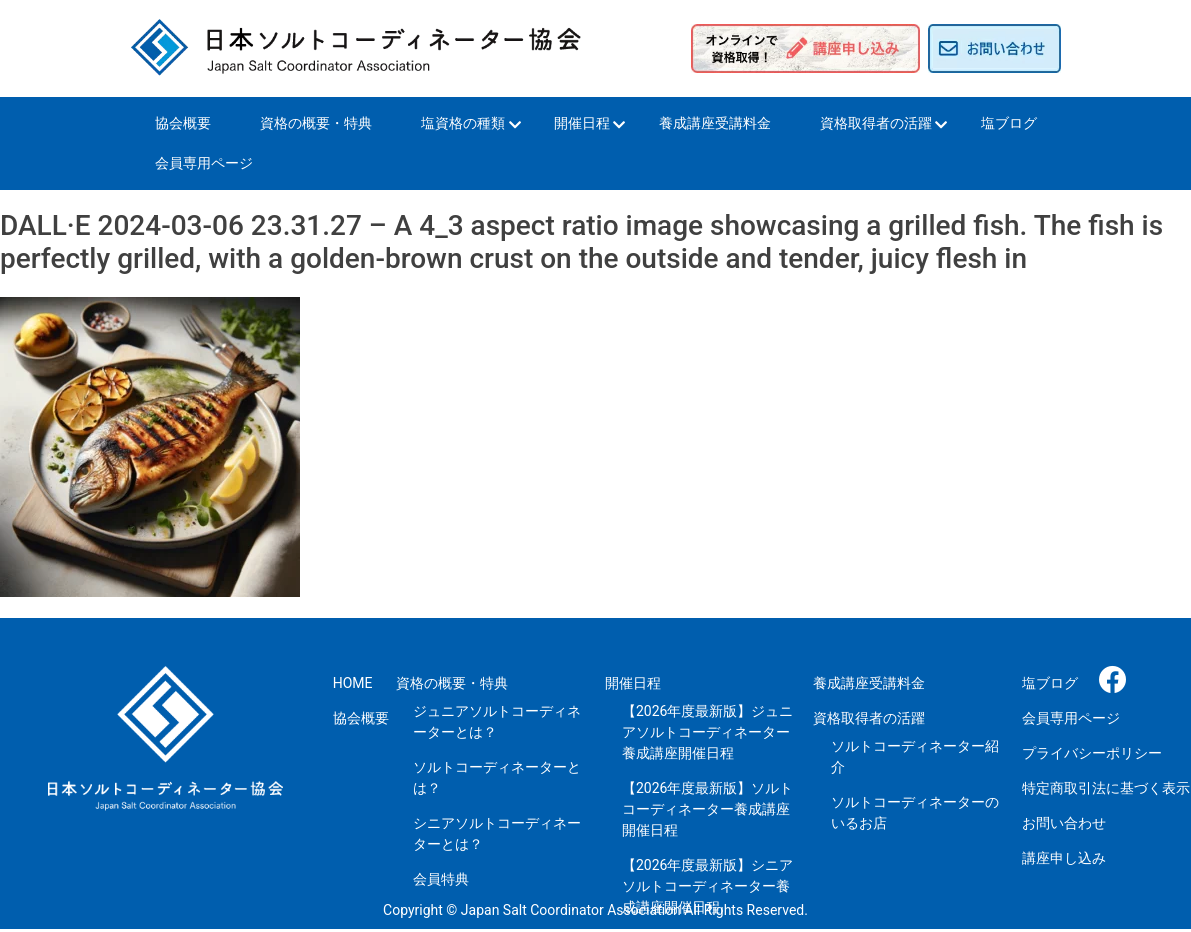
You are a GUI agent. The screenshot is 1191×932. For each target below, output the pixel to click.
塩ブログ (1009, 123)
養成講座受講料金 (715, 123)
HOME (353, 683)
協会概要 (183, 123)
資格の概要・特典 (316, 123)
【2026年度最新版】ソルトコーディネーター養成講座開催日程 (707, 809)
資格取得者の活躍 (876, 123)
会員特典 (441, 879)
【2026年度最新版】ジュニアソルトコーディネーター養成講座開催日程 (707, 732)
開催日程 (582, 123)
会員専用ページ (204, 163)
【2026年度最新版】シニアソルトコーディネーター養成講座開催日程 (707, 886)
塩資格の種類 (463, 123)
